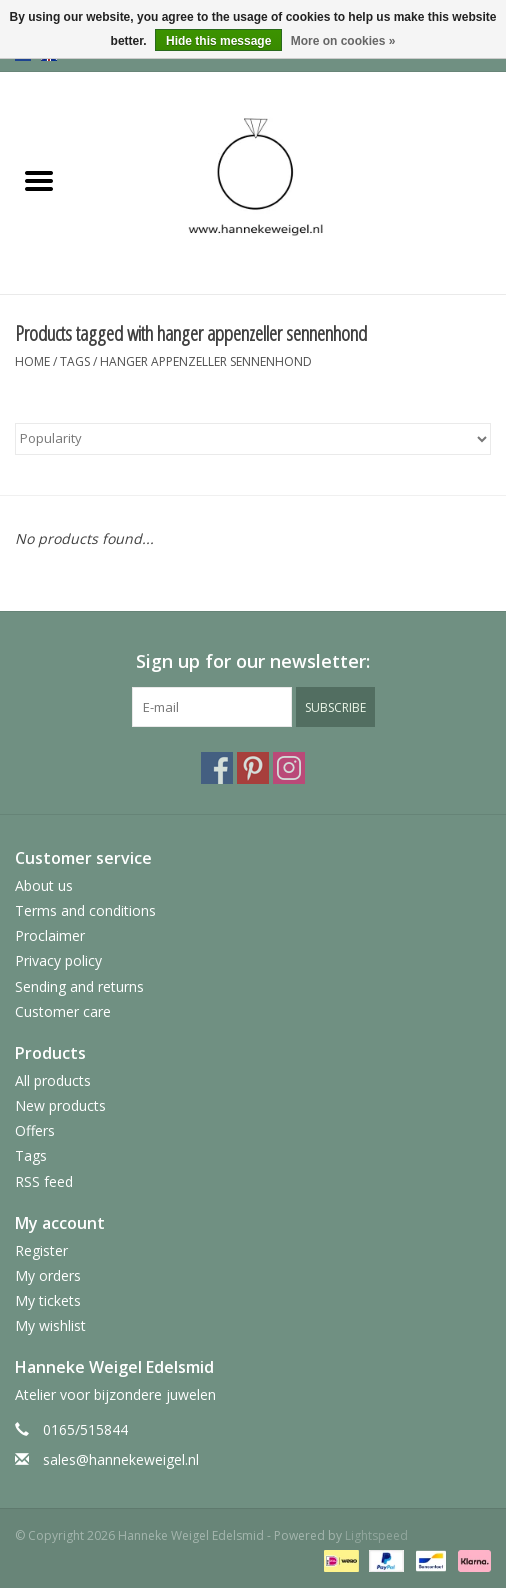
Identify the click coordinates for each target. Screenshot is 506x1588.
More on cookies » (343, 41)
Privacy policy (58, 960)
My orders (48, 1275)
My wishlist (50, 1325)
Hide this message (218, 41)
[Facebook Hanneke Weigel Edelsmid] (217, 768)
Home (32, 361)
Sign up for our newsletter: (253, 661)
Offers (35, 1130)
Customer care (63, 1011)
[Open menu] (39, 180)
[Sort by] (253, 439)
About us (44, 885)
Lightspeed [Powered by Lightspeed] (376, 1535)
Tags (75, 361)
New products (60, 1105)
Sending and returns (79, 986)
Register (41, 1250)
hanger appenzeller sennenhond (206, 361)
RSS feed (44, 1181)
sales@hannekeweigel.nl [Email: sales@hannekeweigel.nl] (121, 1459)
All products (53, 1080)
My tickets (48, 1300)
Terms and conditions (85, 910)
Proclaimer (50, 935)
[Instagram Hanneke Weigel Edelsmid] (289, 768)
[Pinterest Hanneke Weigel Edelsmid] (253, 768)
